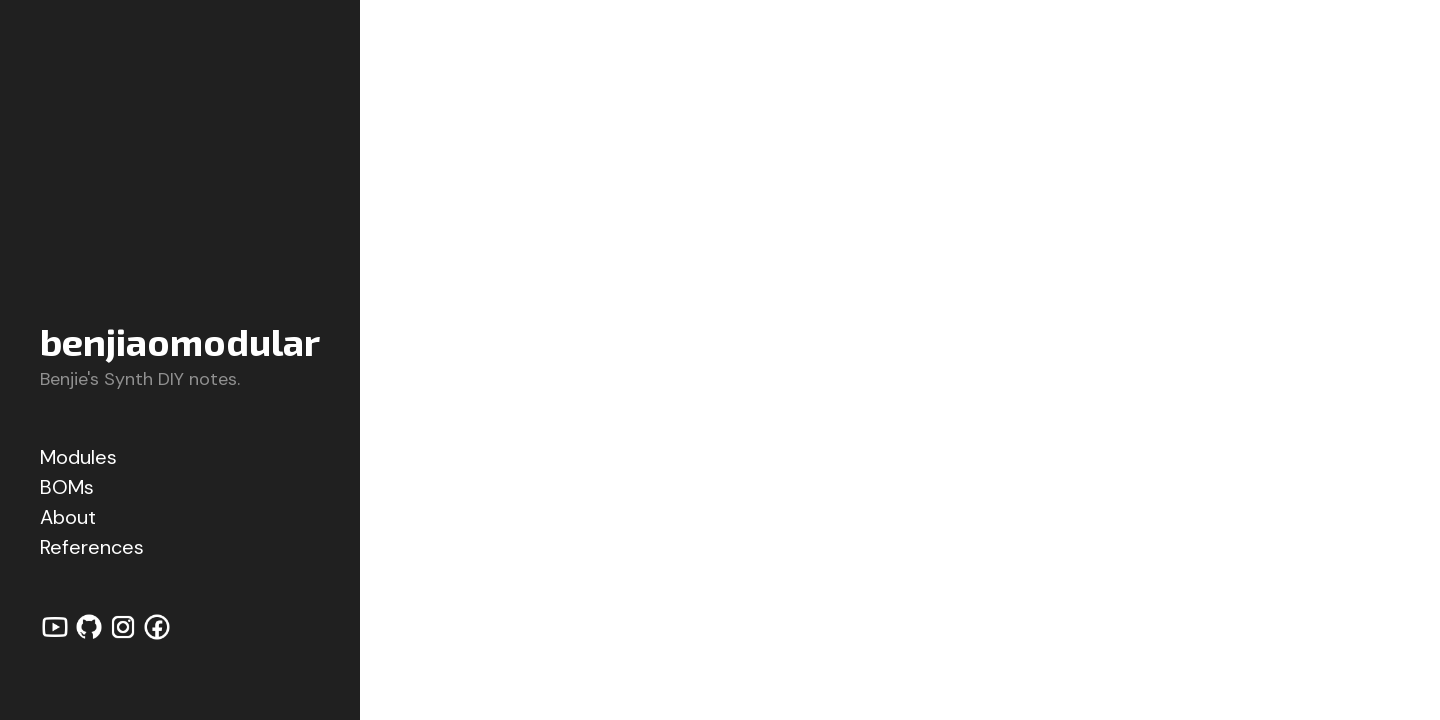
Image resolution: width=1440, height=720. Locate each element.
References (92, 547)
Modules (78, 457)
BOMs (67, 487)
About (68, 517)
